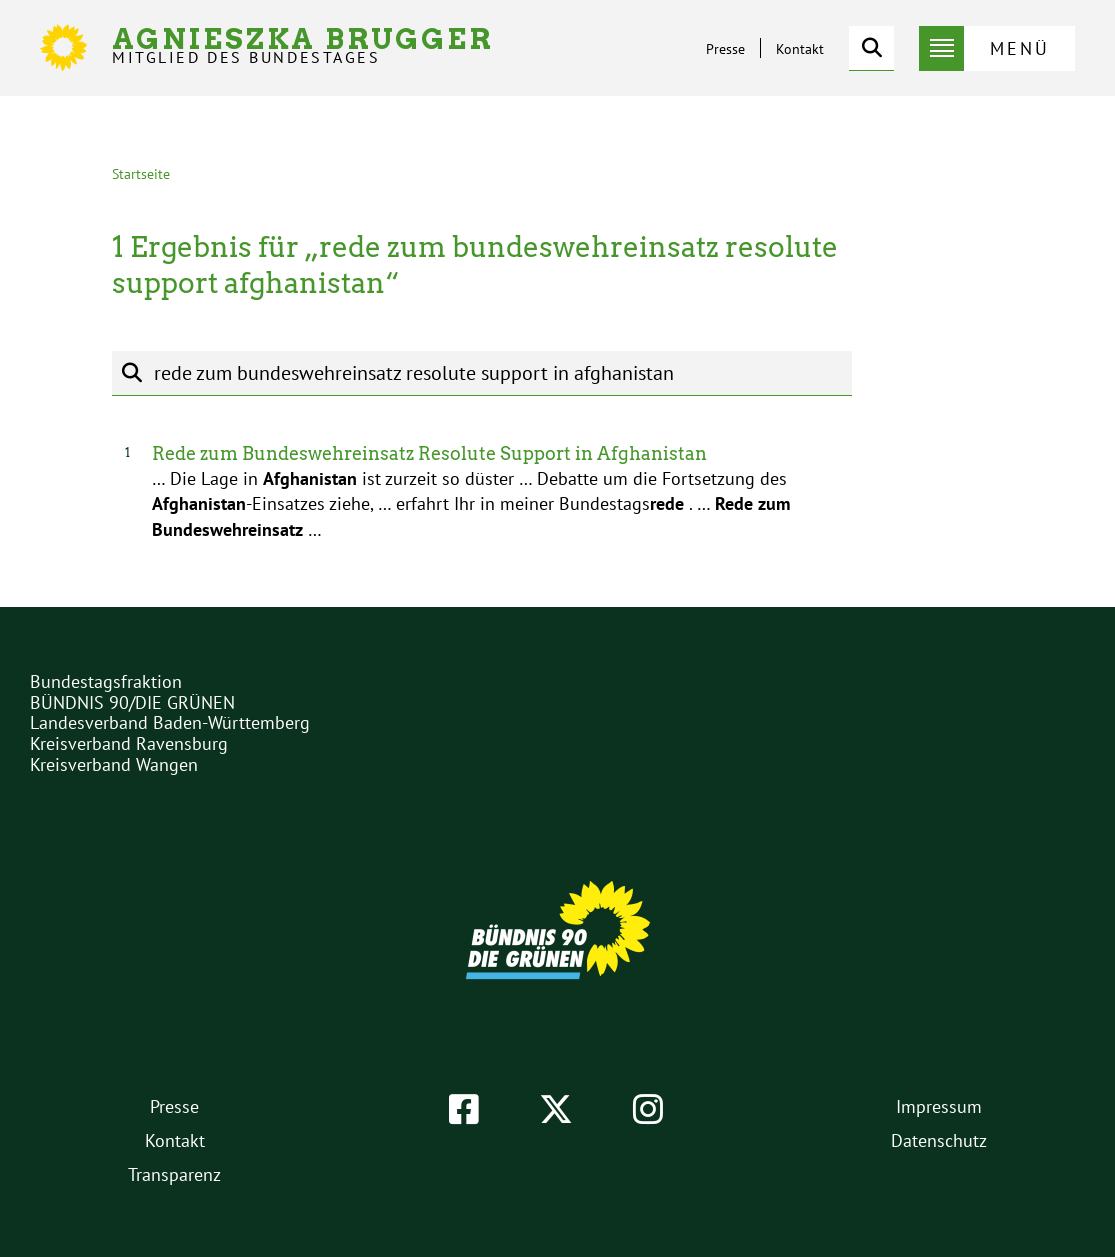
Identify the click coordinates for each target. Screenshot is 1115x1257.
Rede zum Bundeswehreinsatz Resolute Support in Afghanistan (429, 453)
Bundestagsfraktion (106, 681)
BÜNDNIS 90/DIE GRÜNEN (132, 702)
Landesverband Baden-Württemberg (170, 722)
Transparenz (174, 1174)
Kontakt (800, 49)
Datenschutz (939, 1140)
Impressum (939, 1106)
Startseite (141, 174)
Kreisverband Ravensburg (129, 743)
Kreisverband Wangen (114, 764)
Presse (725, 49)
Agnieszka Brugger (303, 45)
